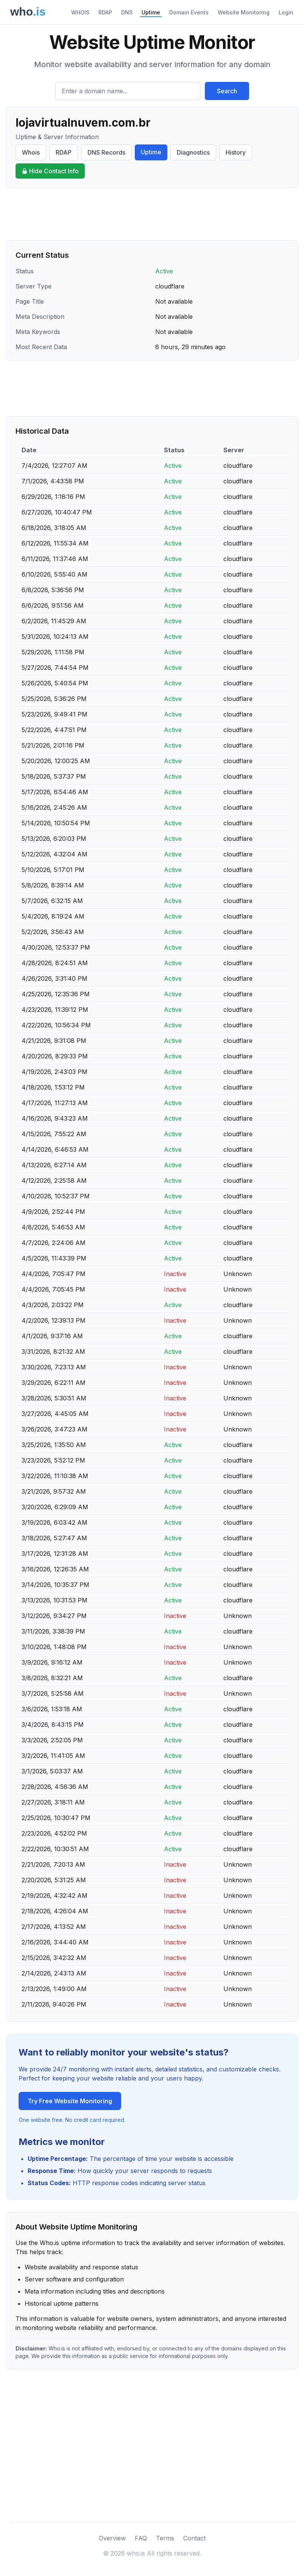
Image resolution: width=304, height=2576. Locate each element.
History (236, 152)
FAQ (141, 2538)
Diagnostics (193, 152)
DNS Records (106, 152)
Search (227, 91)
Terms (165, 2538)
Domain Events (189, 12)
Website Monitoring (244, 12)
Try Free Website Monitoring (70, 2101)
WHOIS (80, 12)
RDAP (105, 12)
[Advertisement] (152, 214)
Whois (31, 152)
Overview (112, 2538)
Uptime (151, 12)
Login (286, 12)
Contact (194, 2538)
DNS (127, 12)
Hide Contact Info (50, 171)
